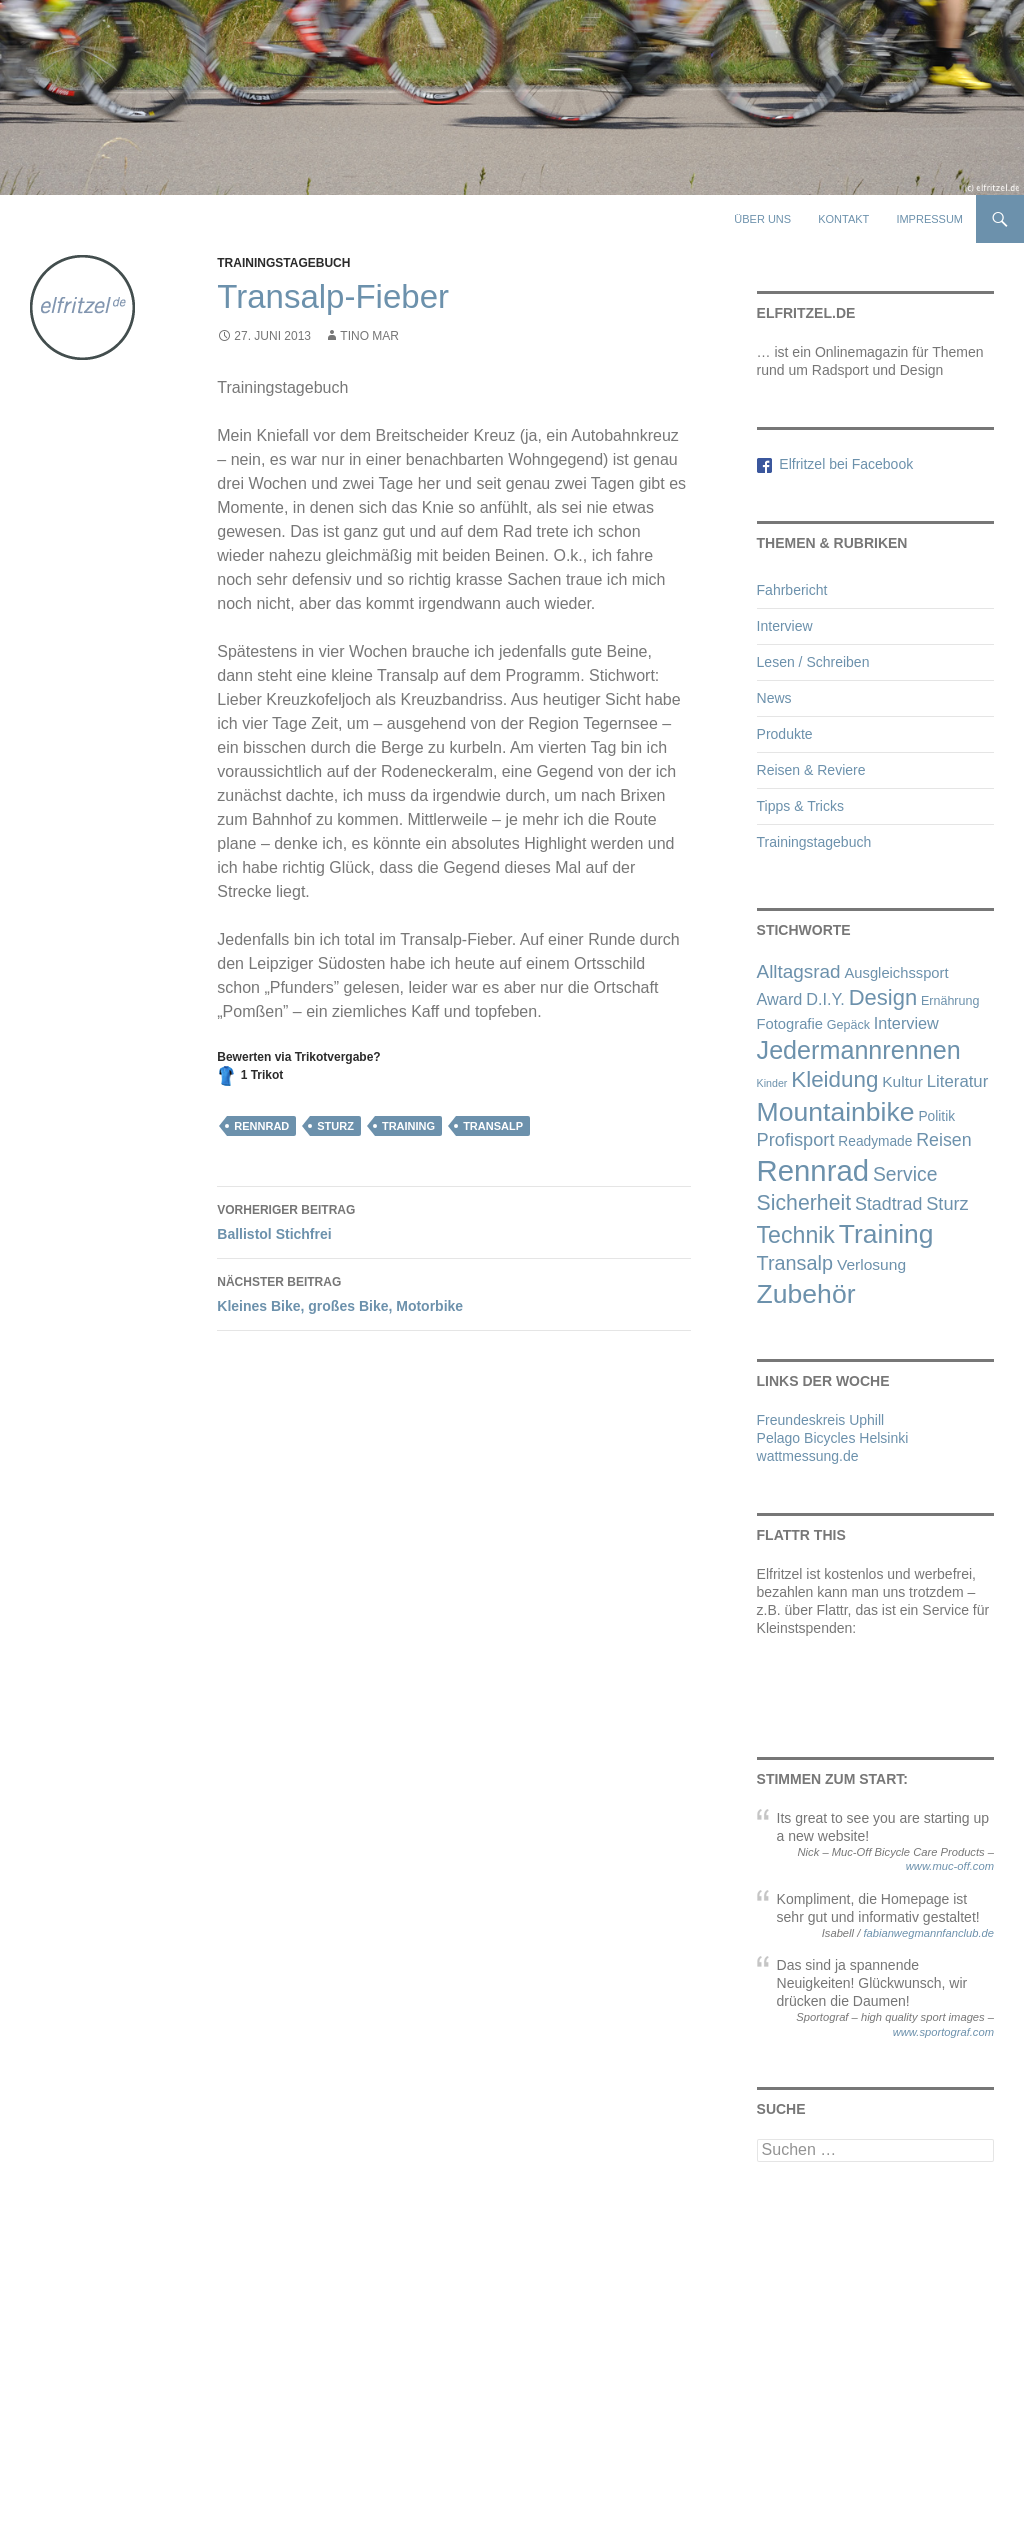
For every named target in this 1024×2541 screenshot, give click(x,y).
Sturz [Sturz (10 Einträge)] (947, 1204)
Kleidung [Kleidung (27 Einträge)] (834, 1079)
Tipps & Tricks (800, 806)
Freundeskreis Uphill (821, 1420)
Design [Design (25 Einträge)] (883, 997)
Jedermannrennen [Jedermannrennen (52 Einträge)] (859, 1050)
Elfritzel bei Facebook (843, 464)
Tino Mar (369, 336)
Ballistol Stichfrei (454, 1220)
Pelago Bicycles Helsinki (833, 1438)
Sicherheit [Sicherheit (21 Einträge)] (804, 1203)
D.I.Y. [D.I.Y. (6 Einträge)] (825, 999)
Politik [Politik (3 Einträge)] (936, 1116)
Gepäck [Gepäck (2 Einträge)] (848, 1025)
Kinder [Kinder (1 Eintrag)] (772, 1083)
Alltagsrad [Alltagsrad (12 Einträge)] (799, 971)
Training (408, 1126)
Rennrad (261, 1126)
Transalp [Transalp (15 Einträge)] (795, 1263)
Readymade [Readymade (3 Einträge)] (875, 1141)
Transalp (493, 1126)
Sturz (335, 1126)
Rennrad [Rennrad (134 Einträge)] (813, 1170)
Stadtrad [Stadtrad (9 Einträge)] (888, 1204)
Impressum (929, 219)
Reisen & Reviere (811, 770)
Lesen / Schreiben (813, 662)
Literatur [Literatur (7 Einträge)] (958, 1081)
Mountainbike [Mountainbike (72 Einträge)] (836, 1112)
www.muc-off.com (950, 1866)
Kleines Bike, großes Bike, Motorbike (454, 1292)
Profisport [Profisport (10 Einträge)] (796, 1140)
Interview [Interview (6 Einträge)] (906, 1023)
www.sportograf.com (943, 2032)
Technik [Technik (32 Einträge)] (796, 1235)
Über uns (762, 219)
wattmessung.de (808, 1456)
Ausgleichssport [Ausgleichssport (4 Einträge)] (897, 973)
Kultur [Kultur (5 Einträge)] (902, 1081)
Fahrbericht (792, 590)
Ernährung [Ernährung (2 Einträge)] (950, 1001)
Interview (785, 626)
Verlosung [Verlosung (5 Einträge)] (871, 1264)
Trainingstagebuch (283, 263)
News (774, 698)
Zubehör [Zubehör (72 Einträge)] (806, 1294)
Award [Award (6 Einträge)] (780, 999)
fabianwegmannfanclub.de (928, 1933)
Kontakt (843, 219)
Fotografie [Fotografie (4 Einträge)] (790, 1024)
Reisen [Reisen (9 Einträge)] (943, 1140)
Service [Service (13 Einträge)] (905, 1174)
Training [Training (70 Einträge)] (886, 1234)
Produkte (785, 734)
